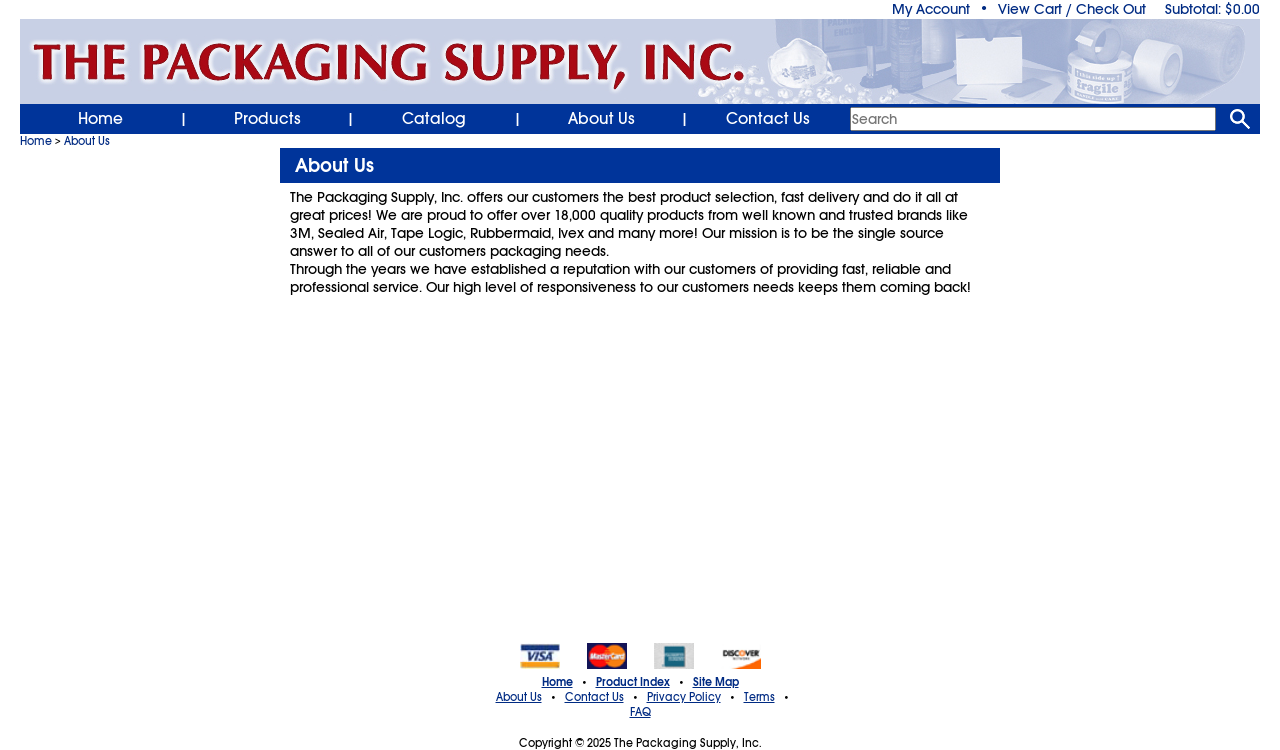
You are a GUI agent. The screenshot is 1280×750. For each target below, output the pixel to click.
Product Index (633, 682)
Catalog (434, 119)
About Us (601, 119)
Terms (759, 697)
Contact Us (768, 119)
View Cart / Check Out (1072, 9)
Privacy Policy (684, 697)
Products (267, 119)
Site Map (716, 682)
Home (100, 119)
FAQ (640, 712)
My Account (931, 9)
